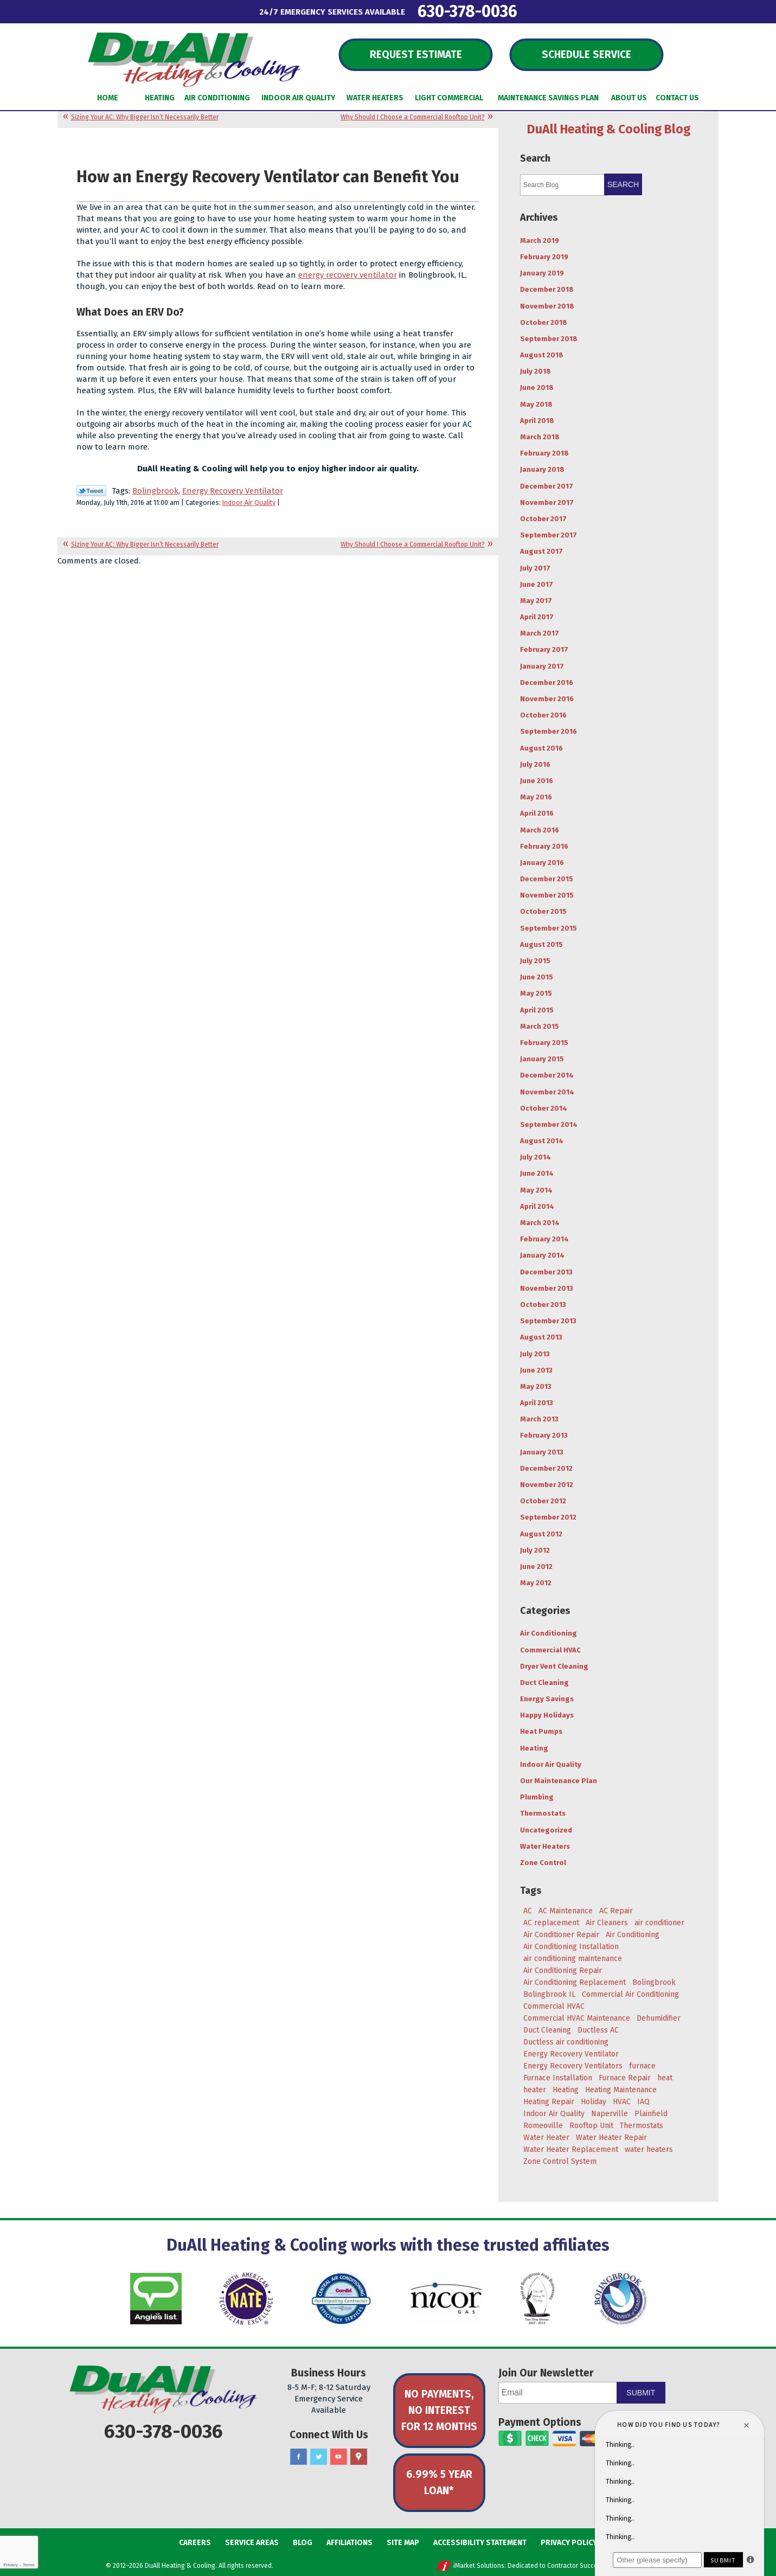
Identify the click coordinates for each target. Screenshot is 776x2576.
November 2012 (546, 1485)
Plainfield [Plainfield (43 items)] (651, 2113)
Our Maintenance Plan (558, 1781)
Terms (29, 2564)
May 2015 (536, 993)
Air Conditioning (548, 1633)
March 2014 (540, 1223)
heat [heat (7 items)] (664, 2077)
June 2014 (537, 1173)
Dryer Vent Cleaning (554, 1666)
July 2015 (535, 961)
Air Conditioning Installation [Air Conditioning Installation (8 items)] (571, 1946)
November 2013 (546, 1288)
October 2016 (543, 715)
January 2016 (542, 862)
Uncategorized (546, 1830)
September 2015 (548, 928)
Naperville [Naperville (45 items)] (609, 2113)
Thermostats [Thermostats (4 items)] (641, 2125)
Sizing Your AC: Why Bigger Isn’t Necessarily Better (145, 117)
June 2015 (536, 977)
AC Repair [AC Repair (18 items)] (616, 1910)
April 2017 (537, 617)
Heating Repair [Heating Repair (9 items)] (548, 2101)
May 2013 (535, 1386)
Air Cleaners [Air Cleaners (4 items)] (607, 1922)
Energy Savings (547, 1699)
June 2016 (536, 781)
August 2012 (541, 1534)
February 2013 (544, 1435)
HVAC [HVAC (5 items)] (622, 2101)
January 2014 (542, 1255)
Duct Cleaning (544, 1682)
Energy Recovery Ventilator (232, 491)
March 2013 (539, 1419)
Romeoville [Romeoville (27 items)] (543, 2125)
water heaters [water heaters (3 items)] (649, 2149)
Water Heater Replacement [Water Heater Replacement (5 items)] (570, 2149)
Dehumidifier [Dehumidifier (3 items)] (659, 2018)
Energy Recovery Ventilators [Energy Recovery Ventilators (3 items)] (573, 2066)
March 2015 (539, 1026)
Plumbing (537, 1797)
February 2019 (544, 257)
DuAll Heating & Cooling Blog (608, 129)
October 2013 (543, 1304)
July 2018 (535, 371)
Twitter (318, 2457)
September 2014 (549, 1124)
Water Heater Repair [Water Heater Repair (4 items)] (611, 2137)
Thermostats (543, 1813)
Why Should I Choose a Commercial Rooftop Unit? (413, 117)
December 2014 (547, 1075)
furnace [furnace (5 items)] (642, 2066)
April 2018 (537, 420)
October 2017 (543, 519)
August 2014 (541, 1141)
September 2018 (549, 339)
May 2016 (536, 797)
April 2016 (537, 813)
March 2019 (539, 240)
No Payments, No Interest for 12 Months (439, 2410)
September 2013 (548, 1321)
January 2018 (542, 469)
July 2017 (535, 568)
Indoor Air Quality (248, 502)
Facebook (298, 2457)
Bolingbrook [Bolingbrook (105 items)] (654, 1982)
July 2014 (535, 1157)
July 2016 (535, 764)
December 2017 (546, 486)
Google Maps (358, 2457)
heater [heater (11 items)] (534, 2089)
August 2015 (541, 944)
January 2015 (542, 1059)
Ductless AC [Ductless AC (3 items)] (598, 2030)
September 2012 (548, 1517)
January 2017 (542, 666)
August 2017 (541, 551)
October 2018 (543, 322)
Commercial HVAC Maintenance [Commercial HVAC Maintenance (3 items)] (576, 2018)
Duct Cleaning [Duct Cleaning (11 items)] (547, 2030)
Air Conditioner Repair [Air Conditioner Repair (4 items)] (561, 1934)
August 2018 (541, 355)
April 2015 (537, 1010)
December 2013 (546, 1272)
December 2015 (546, 879)
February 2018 (544, 453)
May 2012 (535, 1583)
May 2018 (536, 404)
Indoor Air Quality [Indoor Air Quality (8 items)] (554, 2113)
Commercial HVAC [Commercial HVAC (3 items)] (554, 2006)
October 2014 (543, 1108)
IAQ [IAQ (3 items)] (643, 2101)
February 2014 (544, 1239)
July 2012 (535, 1550)
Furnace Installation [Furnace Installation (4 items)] (557, 2077)
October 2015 (543, 911)
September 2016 (548, 731)
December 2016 (546, 682)
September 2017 (548, 535)
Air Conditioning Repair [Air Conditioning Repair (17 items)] (562, 1970)
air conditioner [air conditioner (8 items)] (659, 1922)
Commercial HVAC (550, 1650)
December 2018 (547, 289)
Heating (534, 1748)
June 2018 (537, 387)
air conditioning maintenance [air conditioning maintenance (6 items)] (572, 1958)
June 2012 (536, 1566)
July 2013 (535, 1354)
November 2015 (547, 895)
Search (623, 184)
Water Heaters (545, 1846)
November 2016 (547, 699)
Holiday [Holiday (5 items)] (593, 2101)
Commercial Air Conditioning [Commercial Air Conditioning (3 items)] (630, 1994)
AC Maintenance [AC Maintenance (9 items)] (565, 1910)
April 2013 (536, 1403)
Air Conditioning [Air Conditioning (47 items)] (632, 1934)
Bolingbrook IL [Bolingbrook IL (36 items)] (549, 1994)
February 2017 (544, 649)
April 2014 (537, 1206)
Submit (640, 2392)
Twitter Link (91, 490)
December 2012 (546, 1468)
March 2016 (539, 830)
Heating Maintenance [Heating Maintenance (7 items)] (621, 2089)
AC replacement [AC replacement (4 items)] (551, 1922)
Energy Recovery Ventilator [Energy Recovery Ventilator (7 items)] (571, 2054)
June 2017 (536, 584)
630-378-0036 (467, 11)
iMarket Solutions (478, 2565)
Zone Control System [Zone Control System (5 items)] (560, 2161)
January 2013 (541, 1452)
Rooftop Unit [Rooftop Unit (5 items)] (591, 2125)
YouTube (338, 2457)
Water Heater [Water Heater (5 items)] (546, 2137)
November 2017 (547, 502)
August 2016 (541, 748)
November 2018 (547, 306)
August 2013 (541, 1337)
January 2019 (542, 273)
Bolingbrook (155, 491)
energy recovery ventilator (347, 275)
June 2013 (536, 1370)
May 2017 (536, 601)
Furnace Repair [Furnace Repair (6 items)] (625, 2077)
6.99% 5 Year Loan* (439, 2482)
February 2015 (544, 1043)
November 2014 (547, 1092)
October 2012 (543, 1501)
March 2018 (540, 437)
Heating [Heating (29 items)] (566, 2089)
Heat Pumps (541, 1731)
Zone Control (543, 1863)
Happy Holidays (547, 1715)
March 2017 (539, 633)
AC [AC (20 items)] (527, 1910)
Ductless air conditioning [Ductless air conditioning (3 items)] (565, 2042)
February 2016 (544, 846)
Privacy (10, 2564)
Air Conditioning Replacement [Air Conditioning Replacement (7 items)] (574, 1982)
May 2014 (536, 1190)
